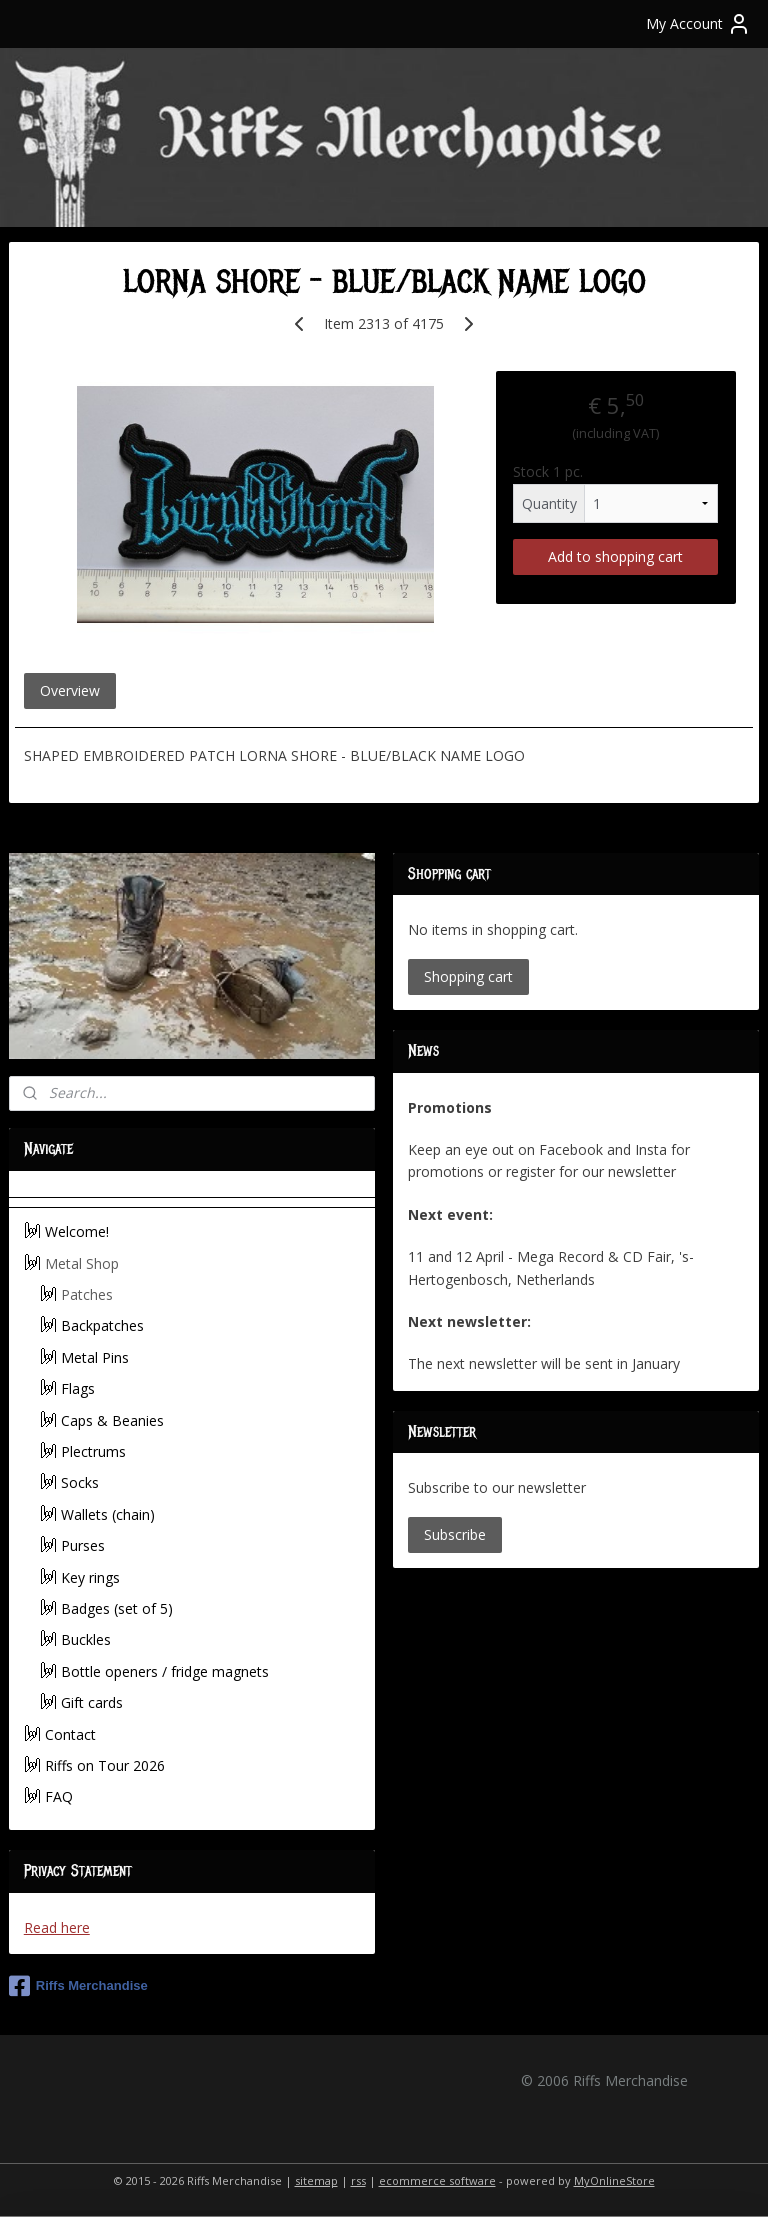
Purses (83, 1545)
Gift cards (92, 1702)
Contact (70, 1734)
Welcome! (77, 1231)
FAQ (59, 1796)
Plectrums (93, 1451)
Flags (78, 1388)
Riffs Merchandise (78, 1986)
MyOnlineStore (614, 2180)
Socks (80, 1482)
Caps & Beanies (112, 1420)
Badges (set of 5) (117, 1608)
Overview (70, 691)
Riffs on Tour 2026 (105, 1765)
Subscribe (455, 1534)
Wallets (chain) (108, 1514)
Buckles (86, 1639)
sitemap (316, 2180)
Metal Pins (95, 1357)
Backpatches (102, 1325)
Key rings (90, 1577)
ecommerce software (437, 2180)
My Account (698, 24)
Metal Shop (82, 1263)
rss (358, 2180)
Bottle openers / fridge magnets (165, 1671)
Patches (87, 1294)
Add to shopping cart (615, 556)
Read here (57, 1927)
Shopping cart (468, 976)
